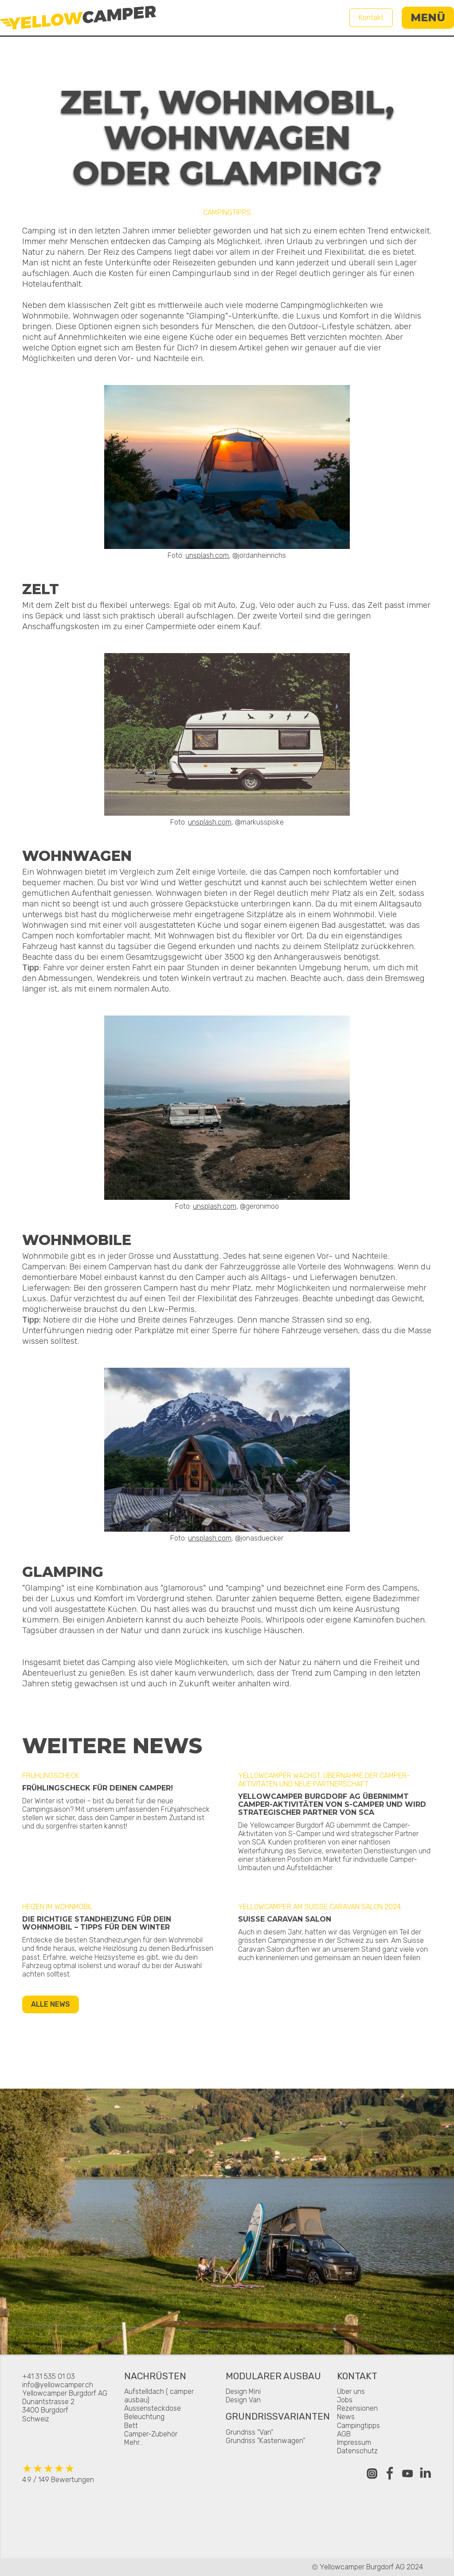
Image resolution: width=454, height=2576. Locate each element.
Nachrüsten (155, 2376)
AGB (344, 2434)
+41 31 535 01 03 (48, 2376)
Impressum (354, 2442)
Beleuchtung (144, 2417)
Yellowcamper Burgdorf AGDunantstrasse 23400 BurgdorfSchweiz (64, 2406)
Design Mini (243, 2391)
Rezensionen (357, 2408)
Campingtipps (358, 2425)
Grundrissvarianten (278, 2417)
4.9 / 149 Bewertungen (58, 2473)
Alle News (50, 2004)
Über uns (351, 2391)
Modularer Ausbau (273, 2376)
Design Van (243, 2400)
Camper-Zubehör (150, 2434)
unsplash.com (207, 555)
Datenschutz (357, 2451)
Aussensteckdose (152, 2408)
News (346, 2417)
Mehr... (133, 2442)
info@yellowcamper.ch (57, 2385)
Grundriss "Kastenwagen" (265, 2440)
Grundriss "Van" (249, 2432)
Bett (131, 2425)
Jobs (344, 2400)
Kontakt (371, 17)
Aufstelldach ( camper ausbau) (159, 2395)
